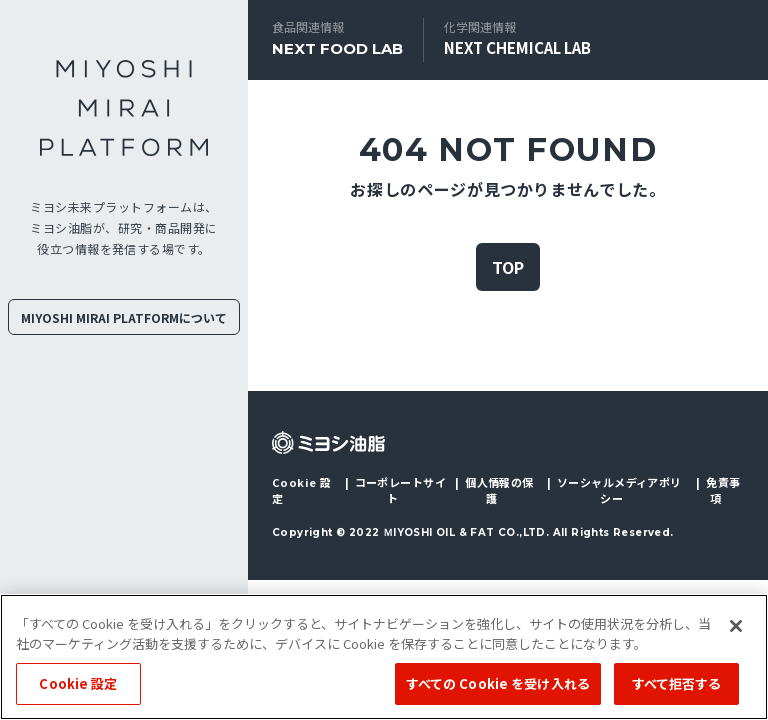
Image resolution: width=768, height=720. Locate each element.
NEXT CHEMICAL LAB (517, 47)
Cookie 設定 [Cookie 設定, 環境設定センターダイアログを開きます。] (78, 683)
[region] (384, 657)
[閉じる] (736, 626)
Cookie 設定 (302, 490)
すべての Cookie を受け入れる (498, 683)
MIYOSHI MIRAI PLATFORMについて (124, 317)
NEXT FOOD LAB (337, 48)
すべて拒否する (677, 683)
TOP (508, 267)
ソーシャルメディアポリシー (619, 490)
